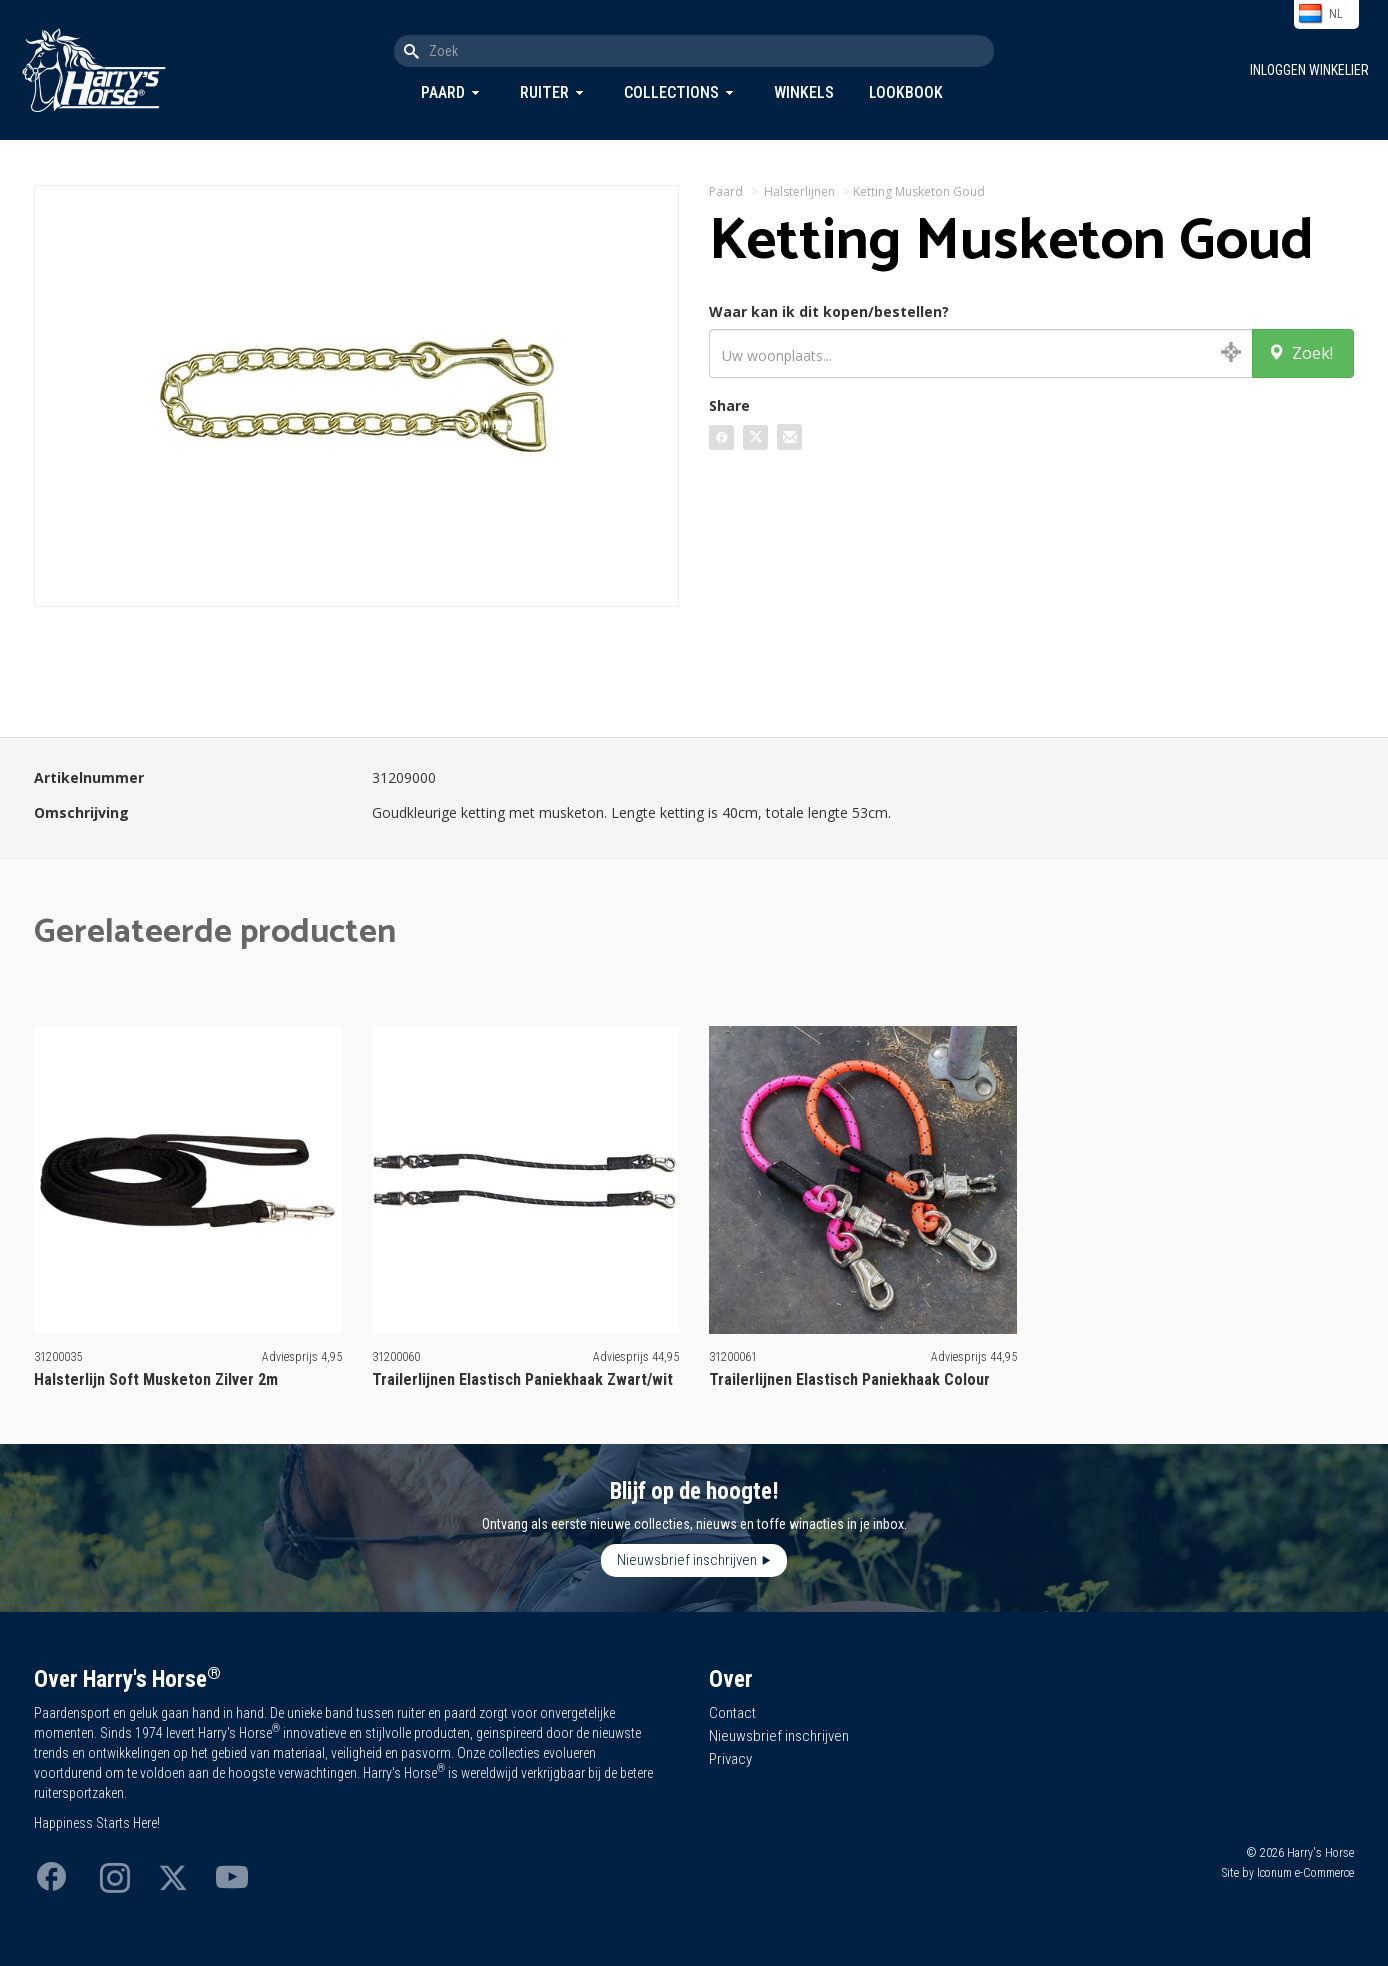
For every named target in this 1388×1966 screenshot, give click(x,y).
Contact (732, 1713)
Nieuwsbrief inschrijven (687, 1560)
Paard (443, 92)
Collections (671, 92)
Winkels (804, 92)
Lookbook (906, 92)
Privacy (730, 1759)
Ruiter (544, 92)
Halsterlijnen (799, 191)
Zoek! (1300, 353)
